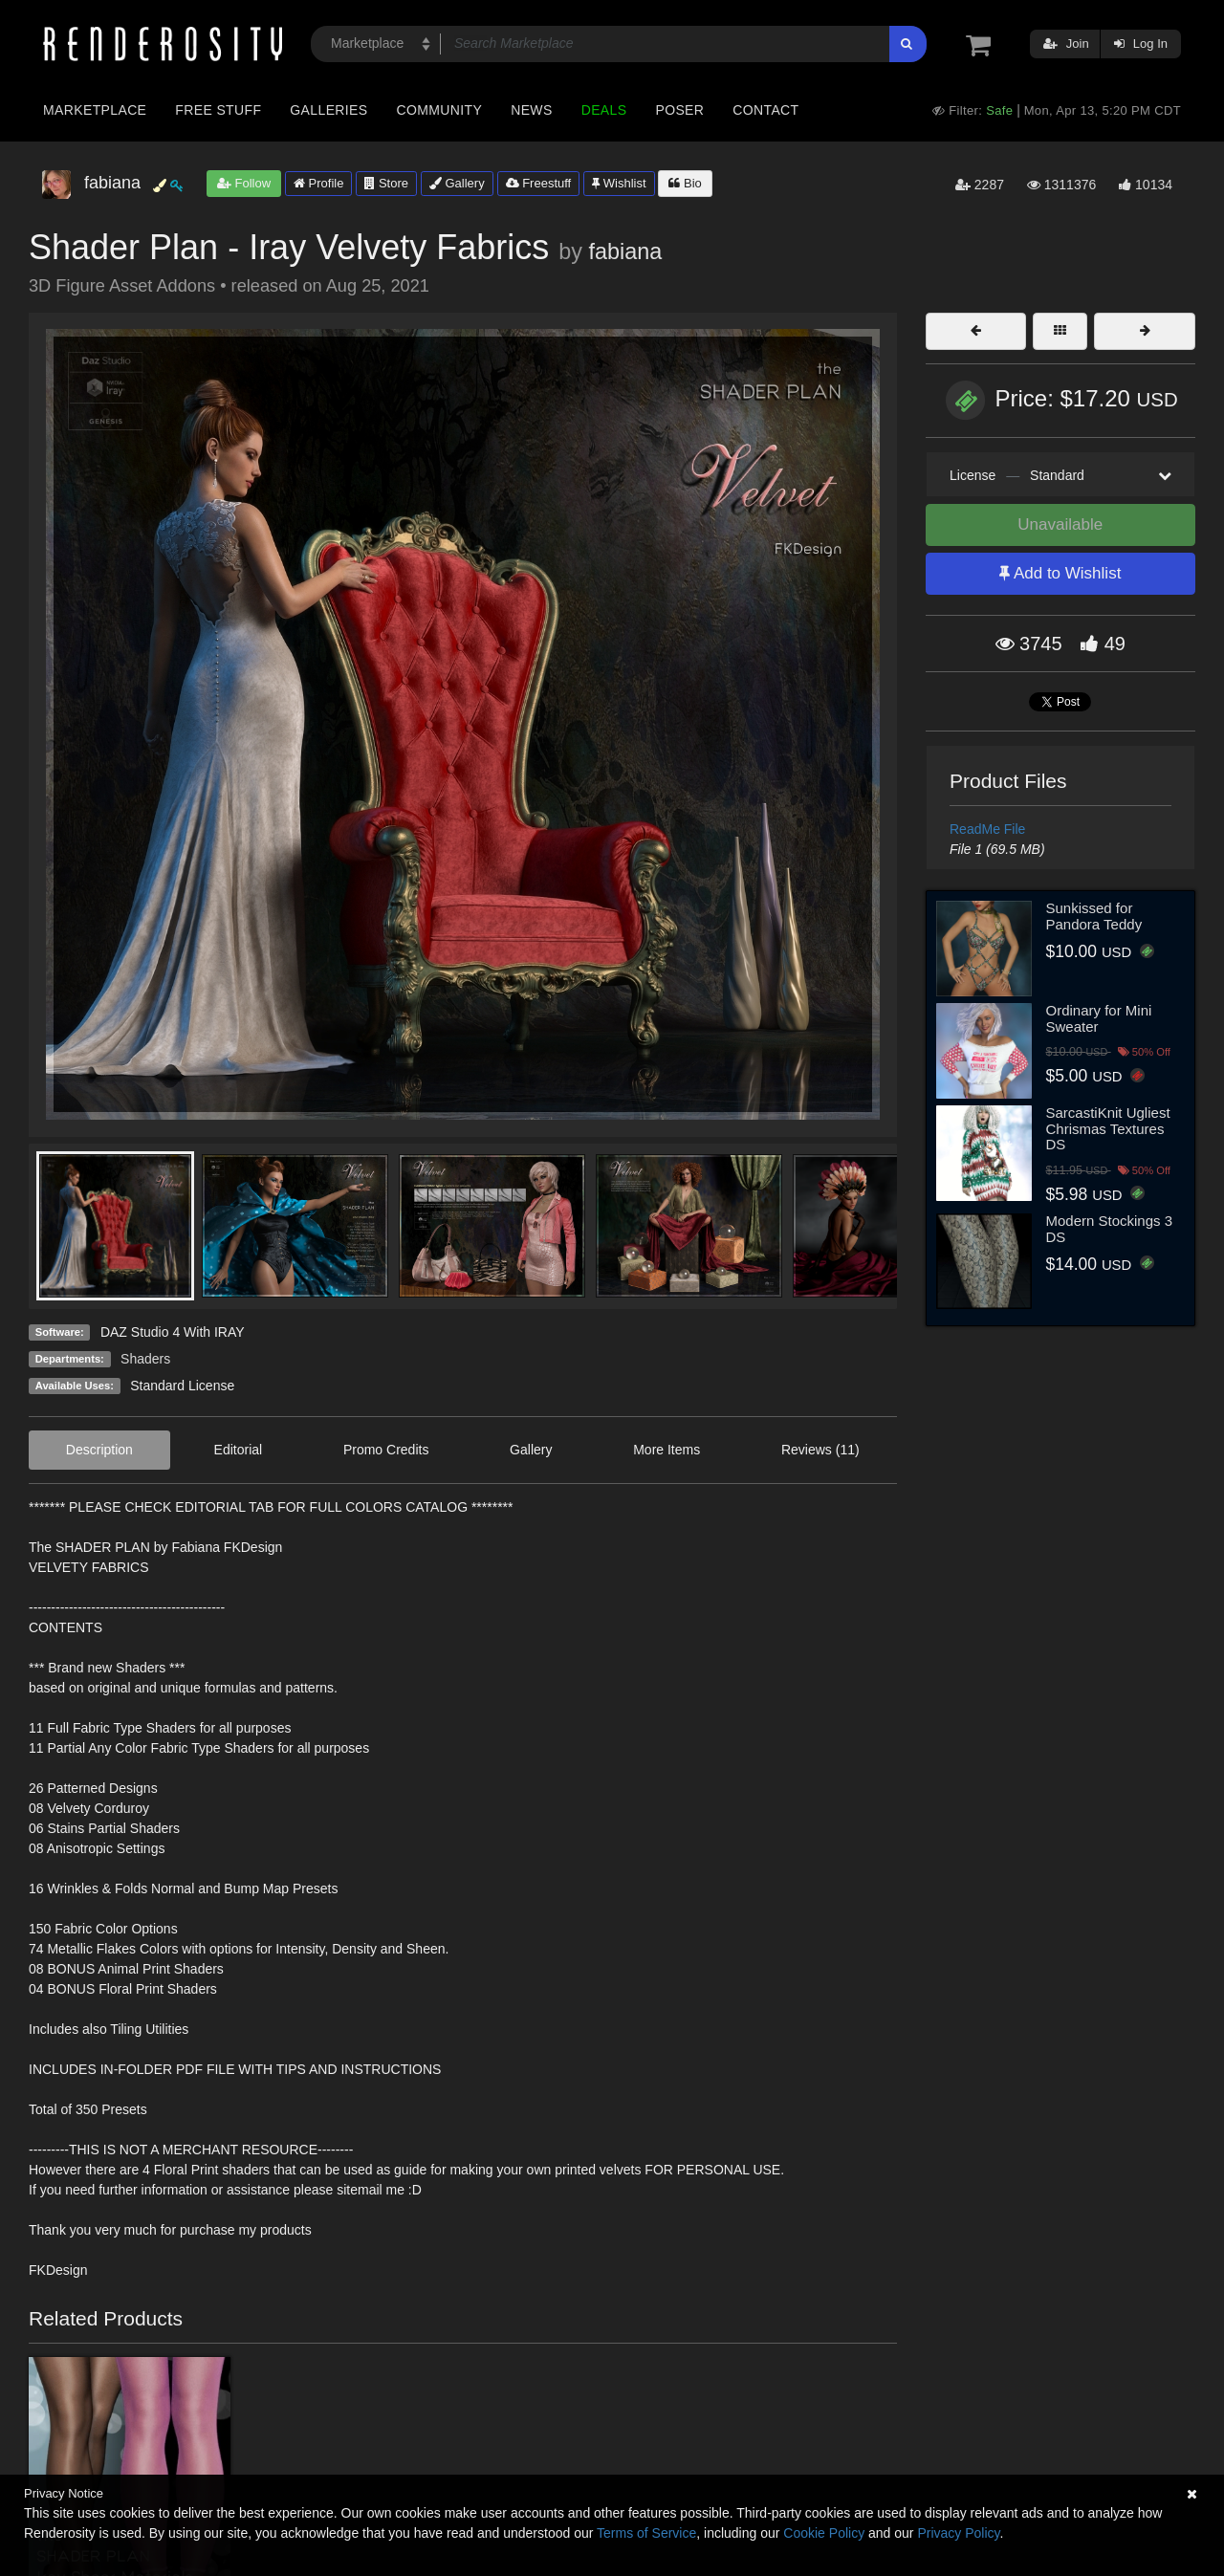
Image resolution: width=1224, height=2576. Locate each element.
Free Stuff (218, 110)
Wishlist (618, 183)
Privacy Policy (958, 2533)
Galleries (328, 110)
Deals (604, 110)
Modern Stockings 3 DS (1109, 1228)
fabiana (625, 251)
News (531, 110)
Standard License (182, 1385)
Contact (765, 110)
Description (99, 1449)
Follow (244, 183)
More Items (666, 1449)
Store (386, 183)
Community (440, 110)
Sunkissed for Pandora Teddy (1094, 916)
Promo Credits (385, 1449)
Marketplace (94, 110)
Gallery (457, 183)
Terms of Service (646, 2533)
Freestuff (539, 183)
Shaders (145, 1358)
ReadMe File (987, 829)
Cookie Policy (823, 2533)
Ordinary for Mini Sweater (1099, 1018)
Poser (679, 110)
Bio (684, 183)
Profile (318, 183)
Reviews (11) (820, 1449)
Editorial (238, 1449)
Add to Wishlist (1060, 573)
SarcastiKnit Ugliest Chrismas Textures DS (1108, 1128)
